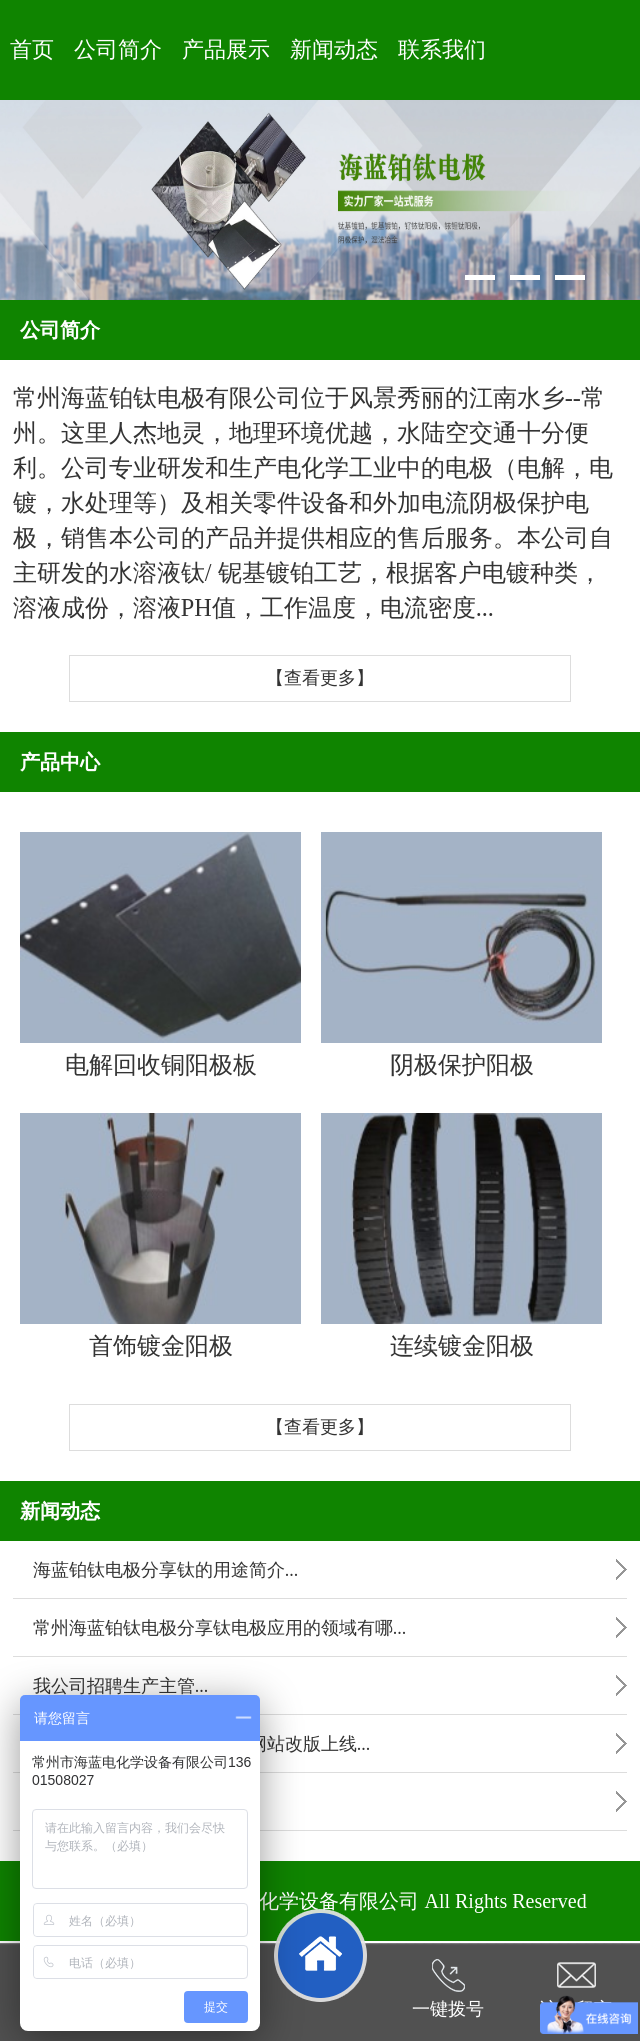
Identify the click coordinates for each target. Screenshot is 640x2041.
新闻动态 (334, 49)
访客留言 (576, 1989)
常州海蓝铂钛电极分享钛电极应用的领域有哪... (220, 1628)
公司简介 (118, 49)
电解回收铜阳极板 (160, 955)
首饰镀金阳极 (160, 1236)
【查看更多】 (320, 678)
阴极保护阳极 (461, 955)
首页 (32, 49)
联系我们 (442, 49)
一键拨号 (448, 1989)
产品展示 (226, 49)
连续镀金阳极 (461, 1236)
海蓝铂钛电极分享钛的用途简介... (166, 1570)
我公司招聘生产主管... (121, 1686)
